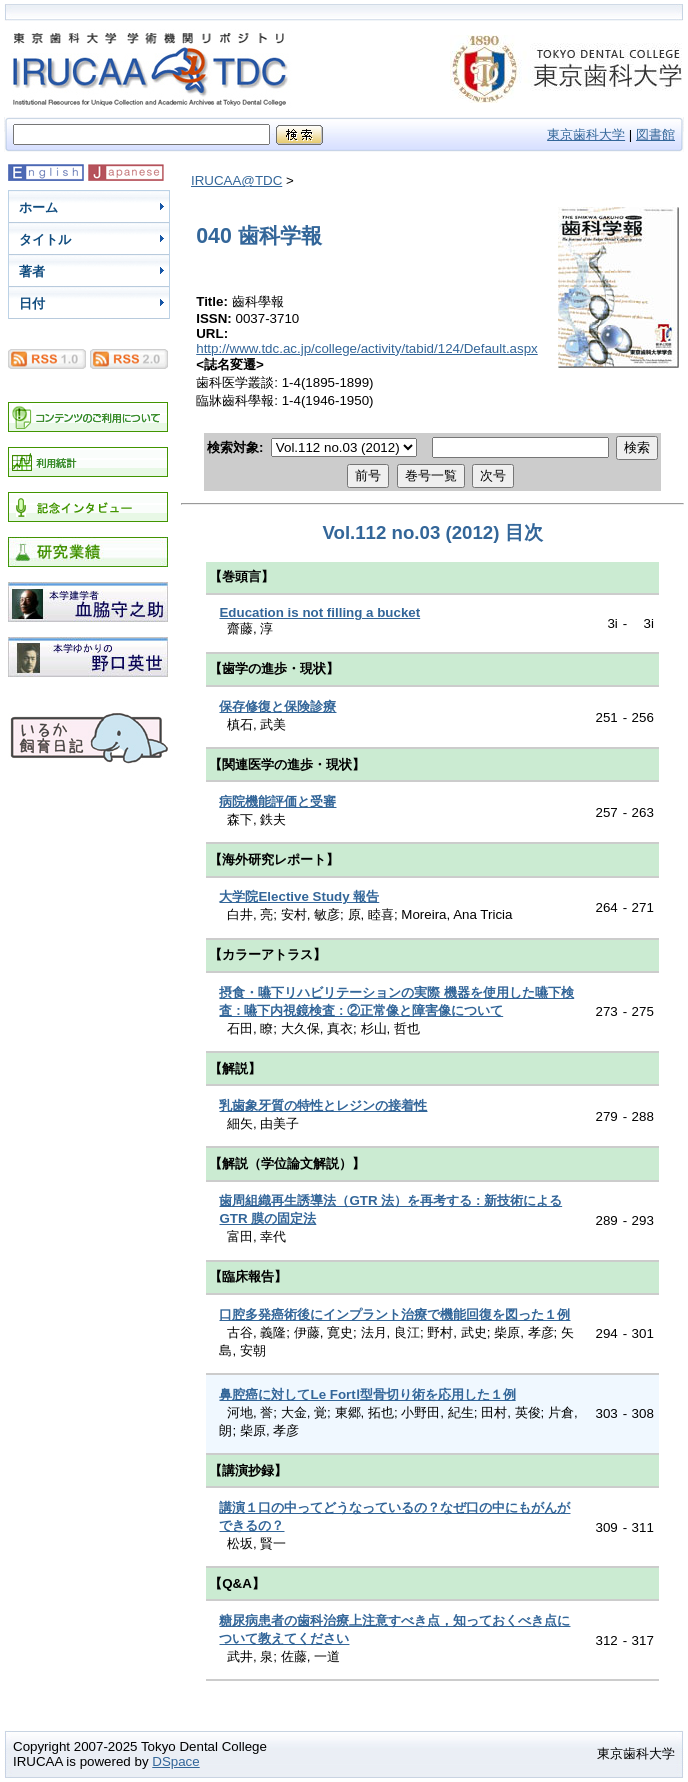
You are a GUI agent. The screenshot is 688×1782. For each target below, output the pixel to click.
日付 (32, 303)
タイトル (45, 239)
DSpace (175, 1761)
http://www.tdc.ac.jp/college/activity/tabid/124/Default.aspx (367, 348)
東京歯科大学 (586, 134)
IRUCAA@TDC (236, 180)
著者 (32, 271)
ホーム (38, 207)
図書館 (655, 134)
